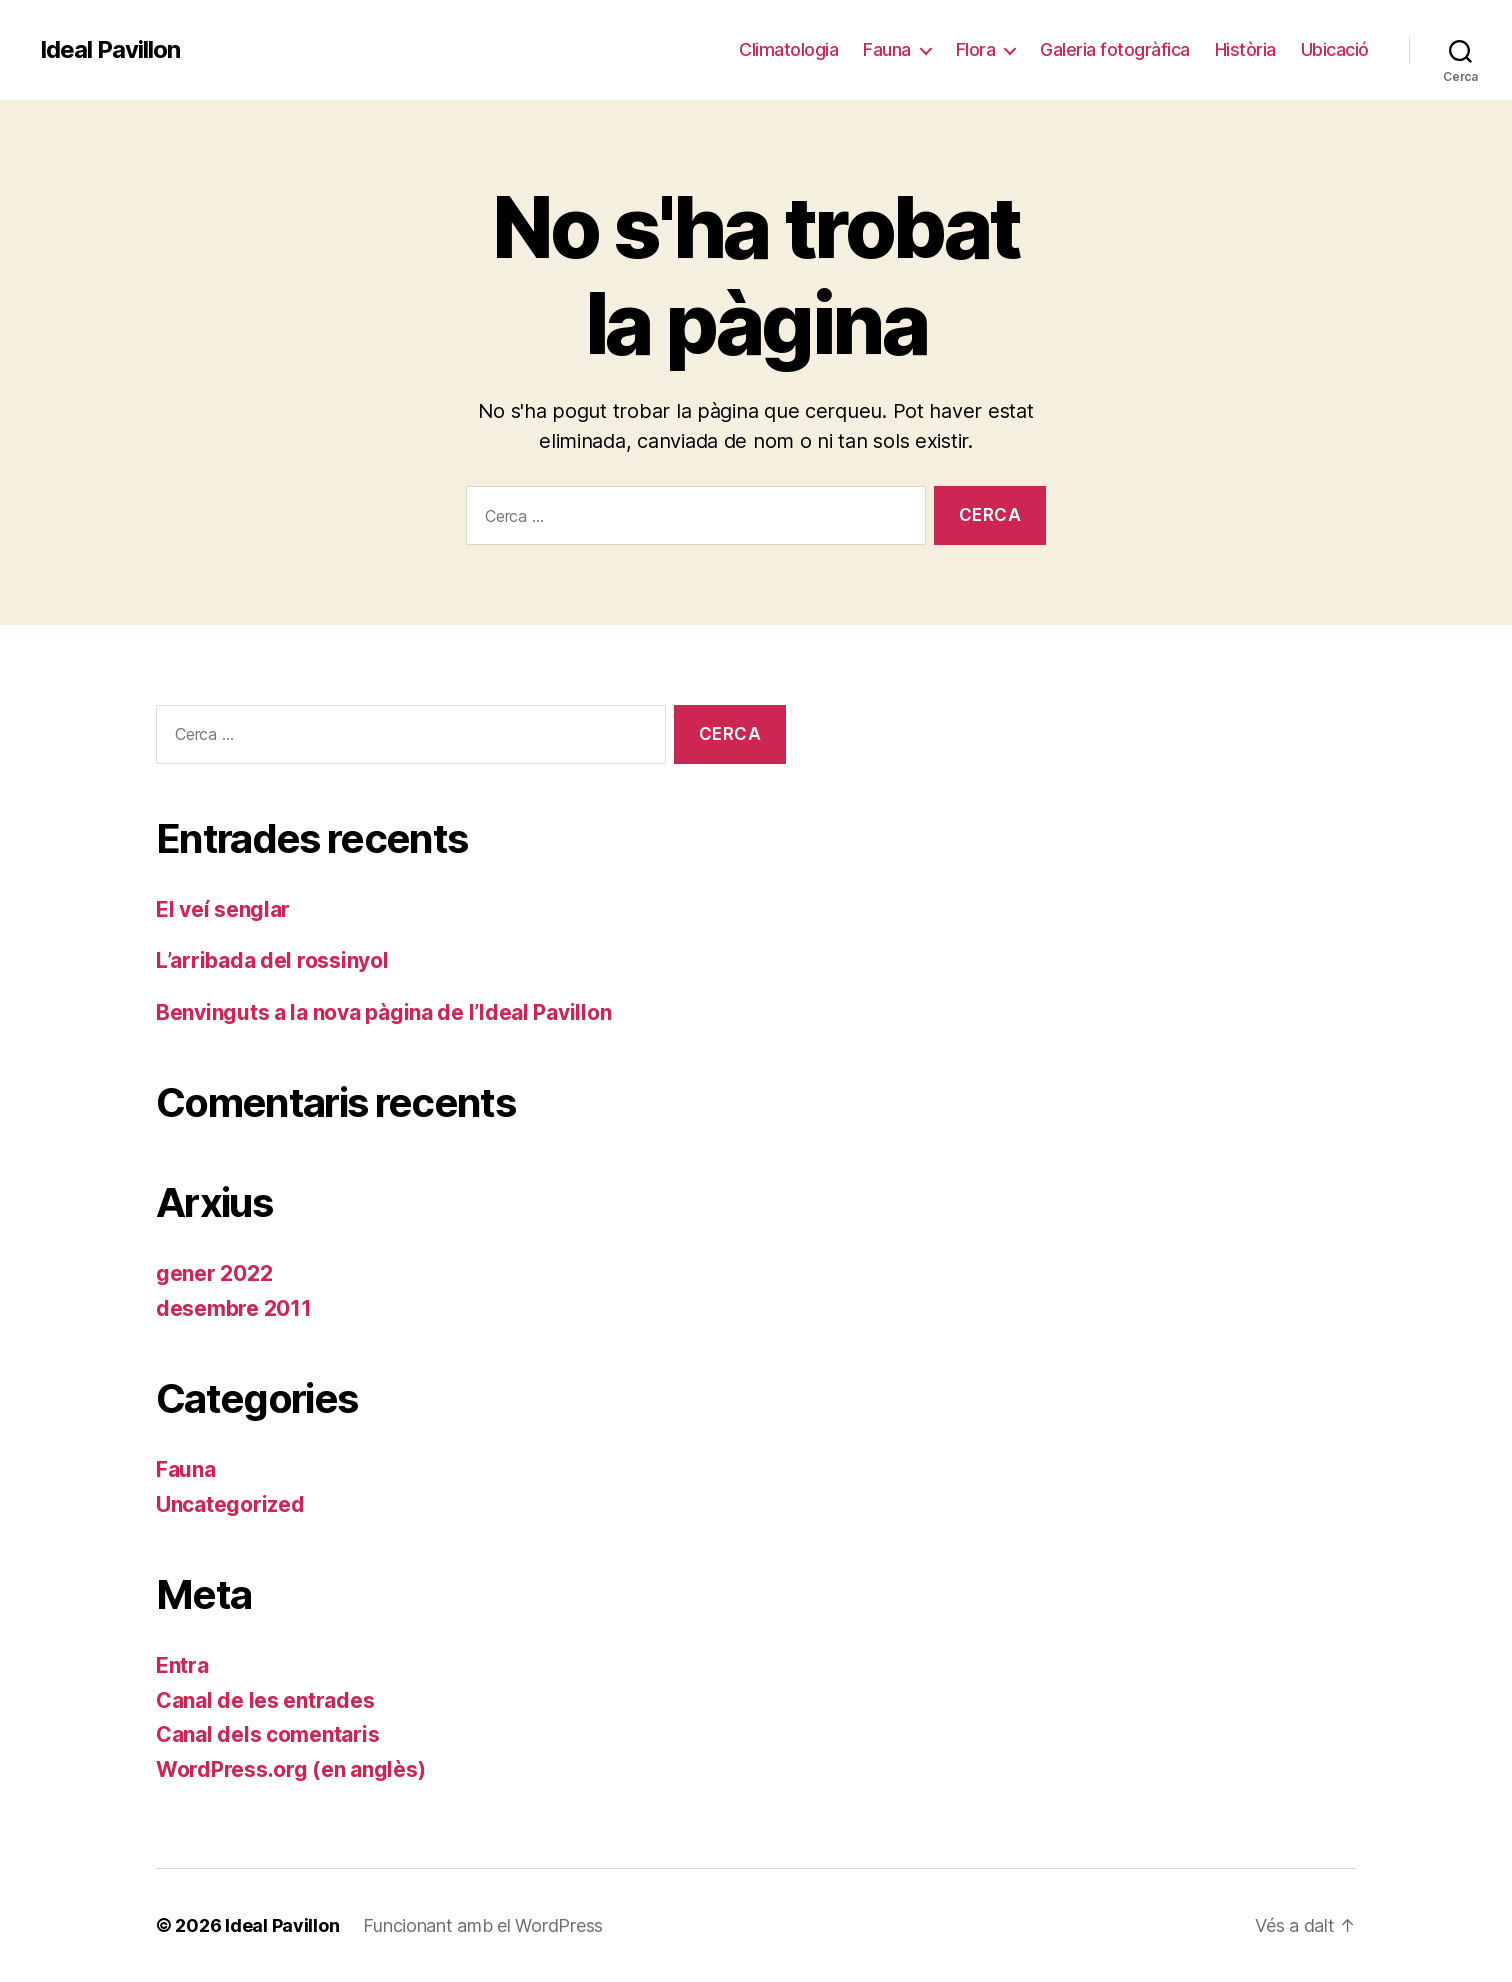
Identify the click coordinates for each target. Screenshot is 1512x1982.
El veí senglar (223, 909)
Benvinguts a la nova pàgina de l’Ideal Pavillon (383, 1012)
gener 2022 (214, 1273)
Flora (976, 49)
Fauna (887, 49)
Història (1245, 49)
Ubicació (1335, 49)
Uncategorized (230, 1504)
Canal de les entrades (265, 1700)
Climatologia (788, 49)
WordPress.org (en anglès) (290, 1769)
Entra (182, 1665)
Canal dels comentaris (267, 1734)
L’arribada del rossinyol (272, 960)
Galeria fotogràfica (1115, 49)
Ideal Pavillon (110, 50)
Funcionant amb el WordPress (483, 1925)
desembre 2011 (234, 1308)
